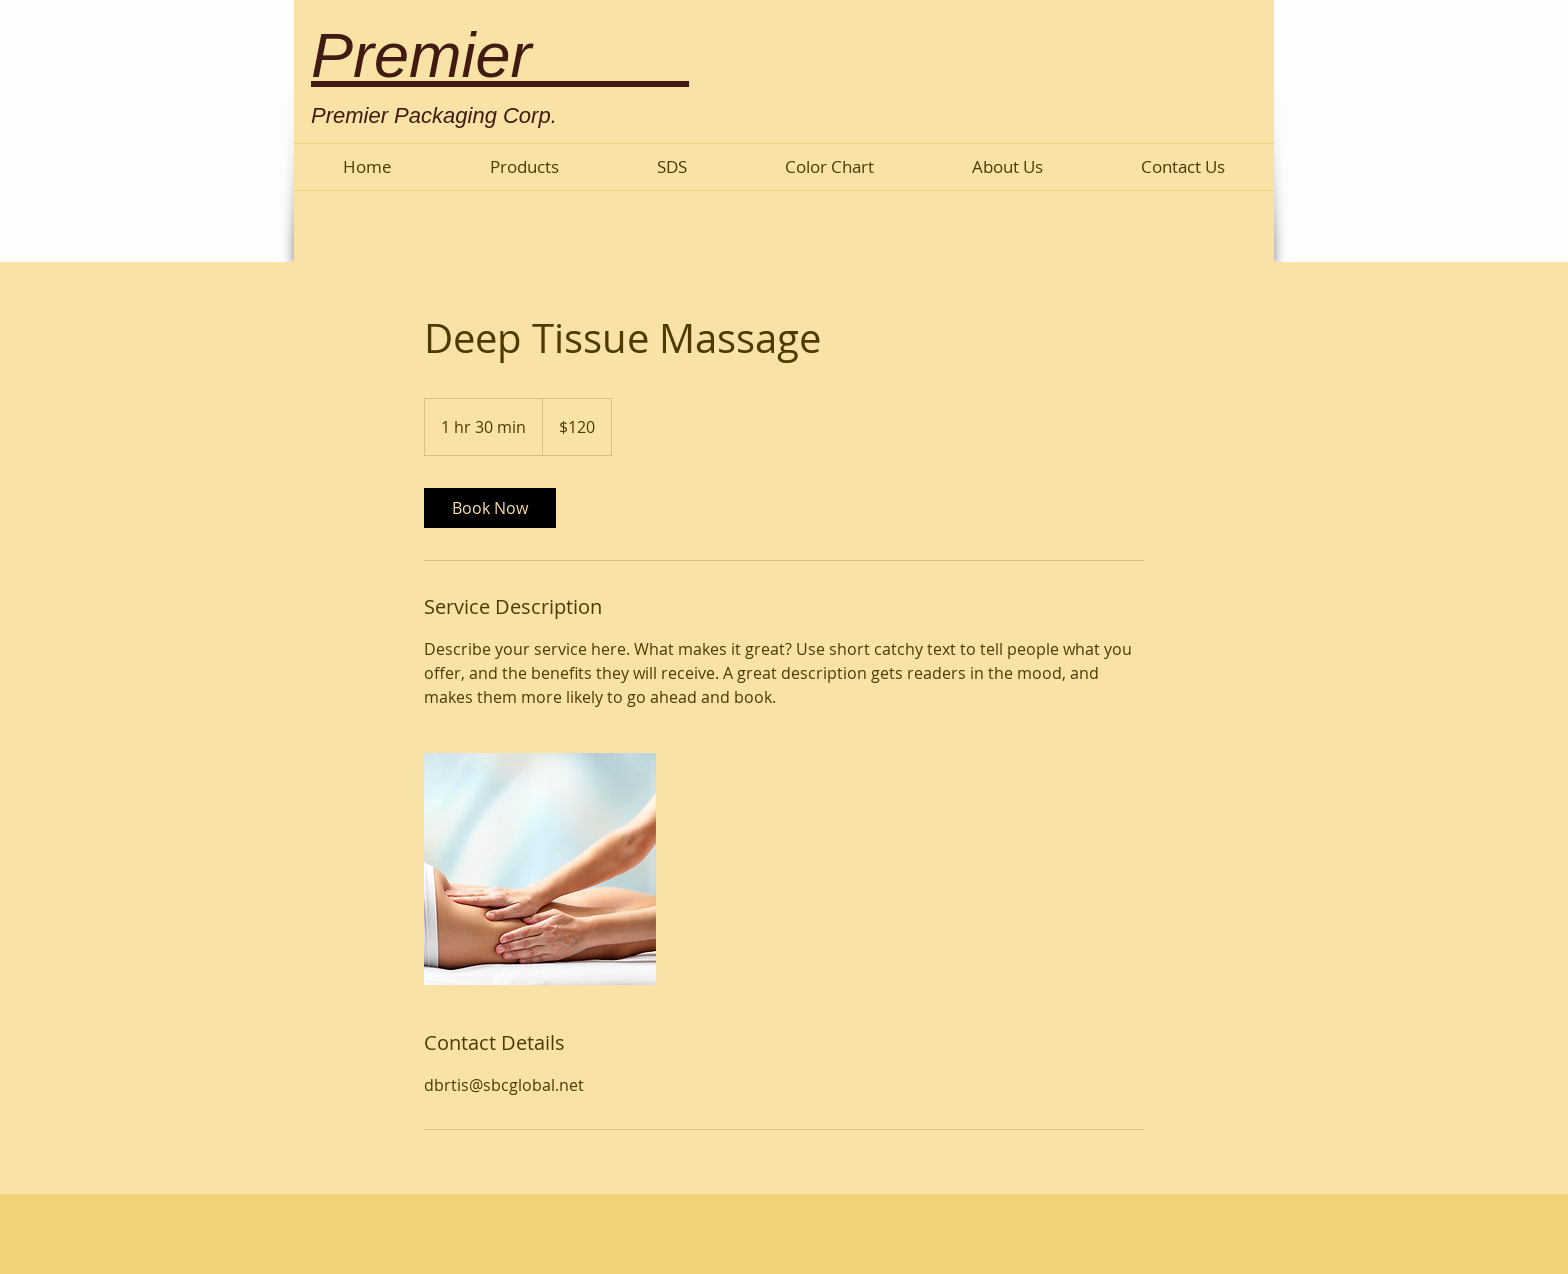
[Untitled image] (540, 869)
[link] (490, 508)
